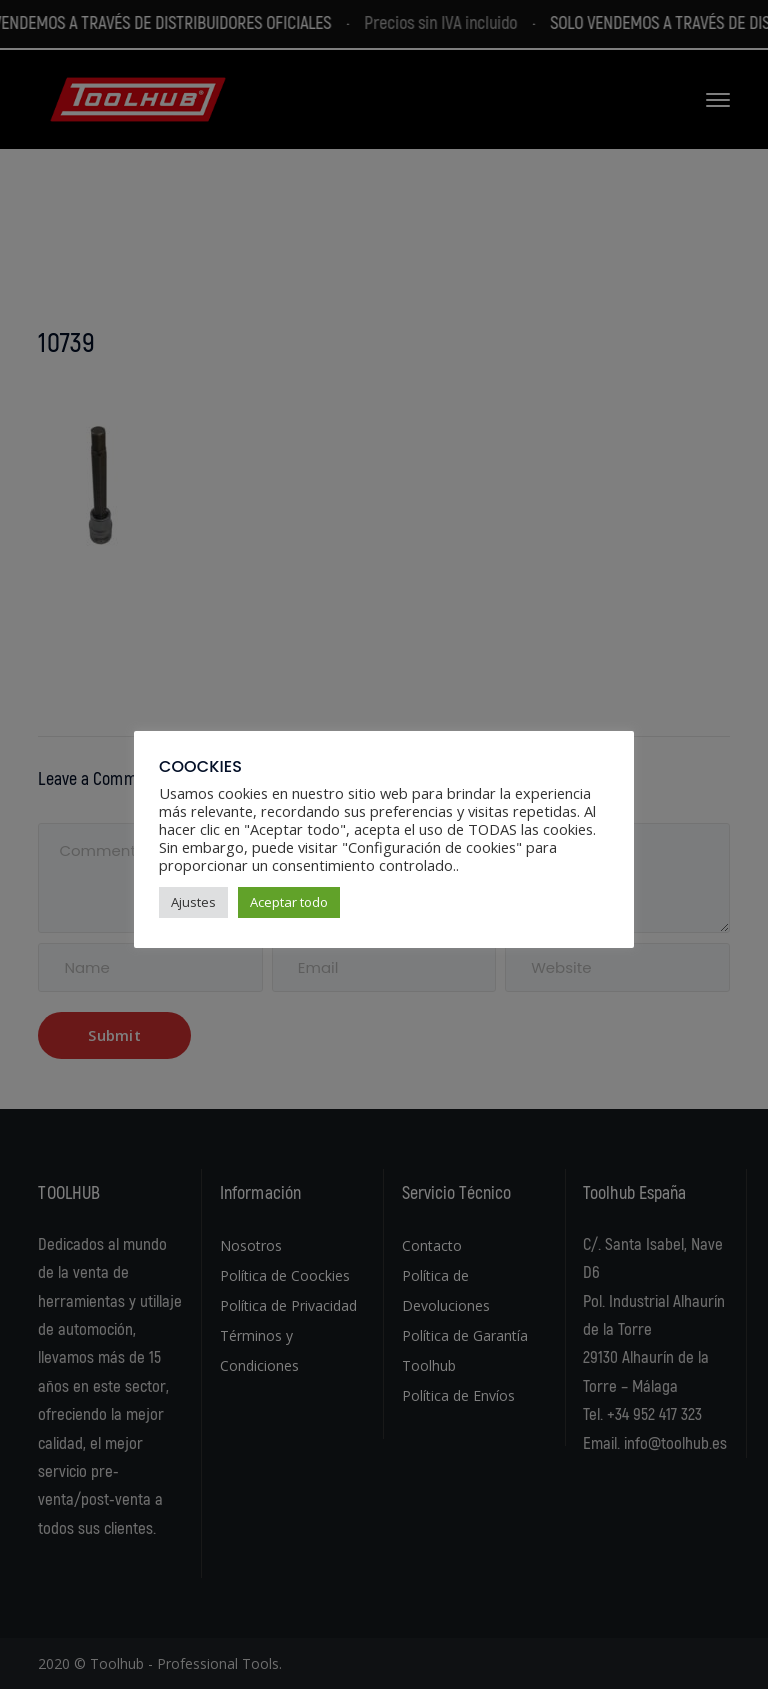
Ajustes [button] (193, 902)
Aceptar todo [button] (289, 902)
